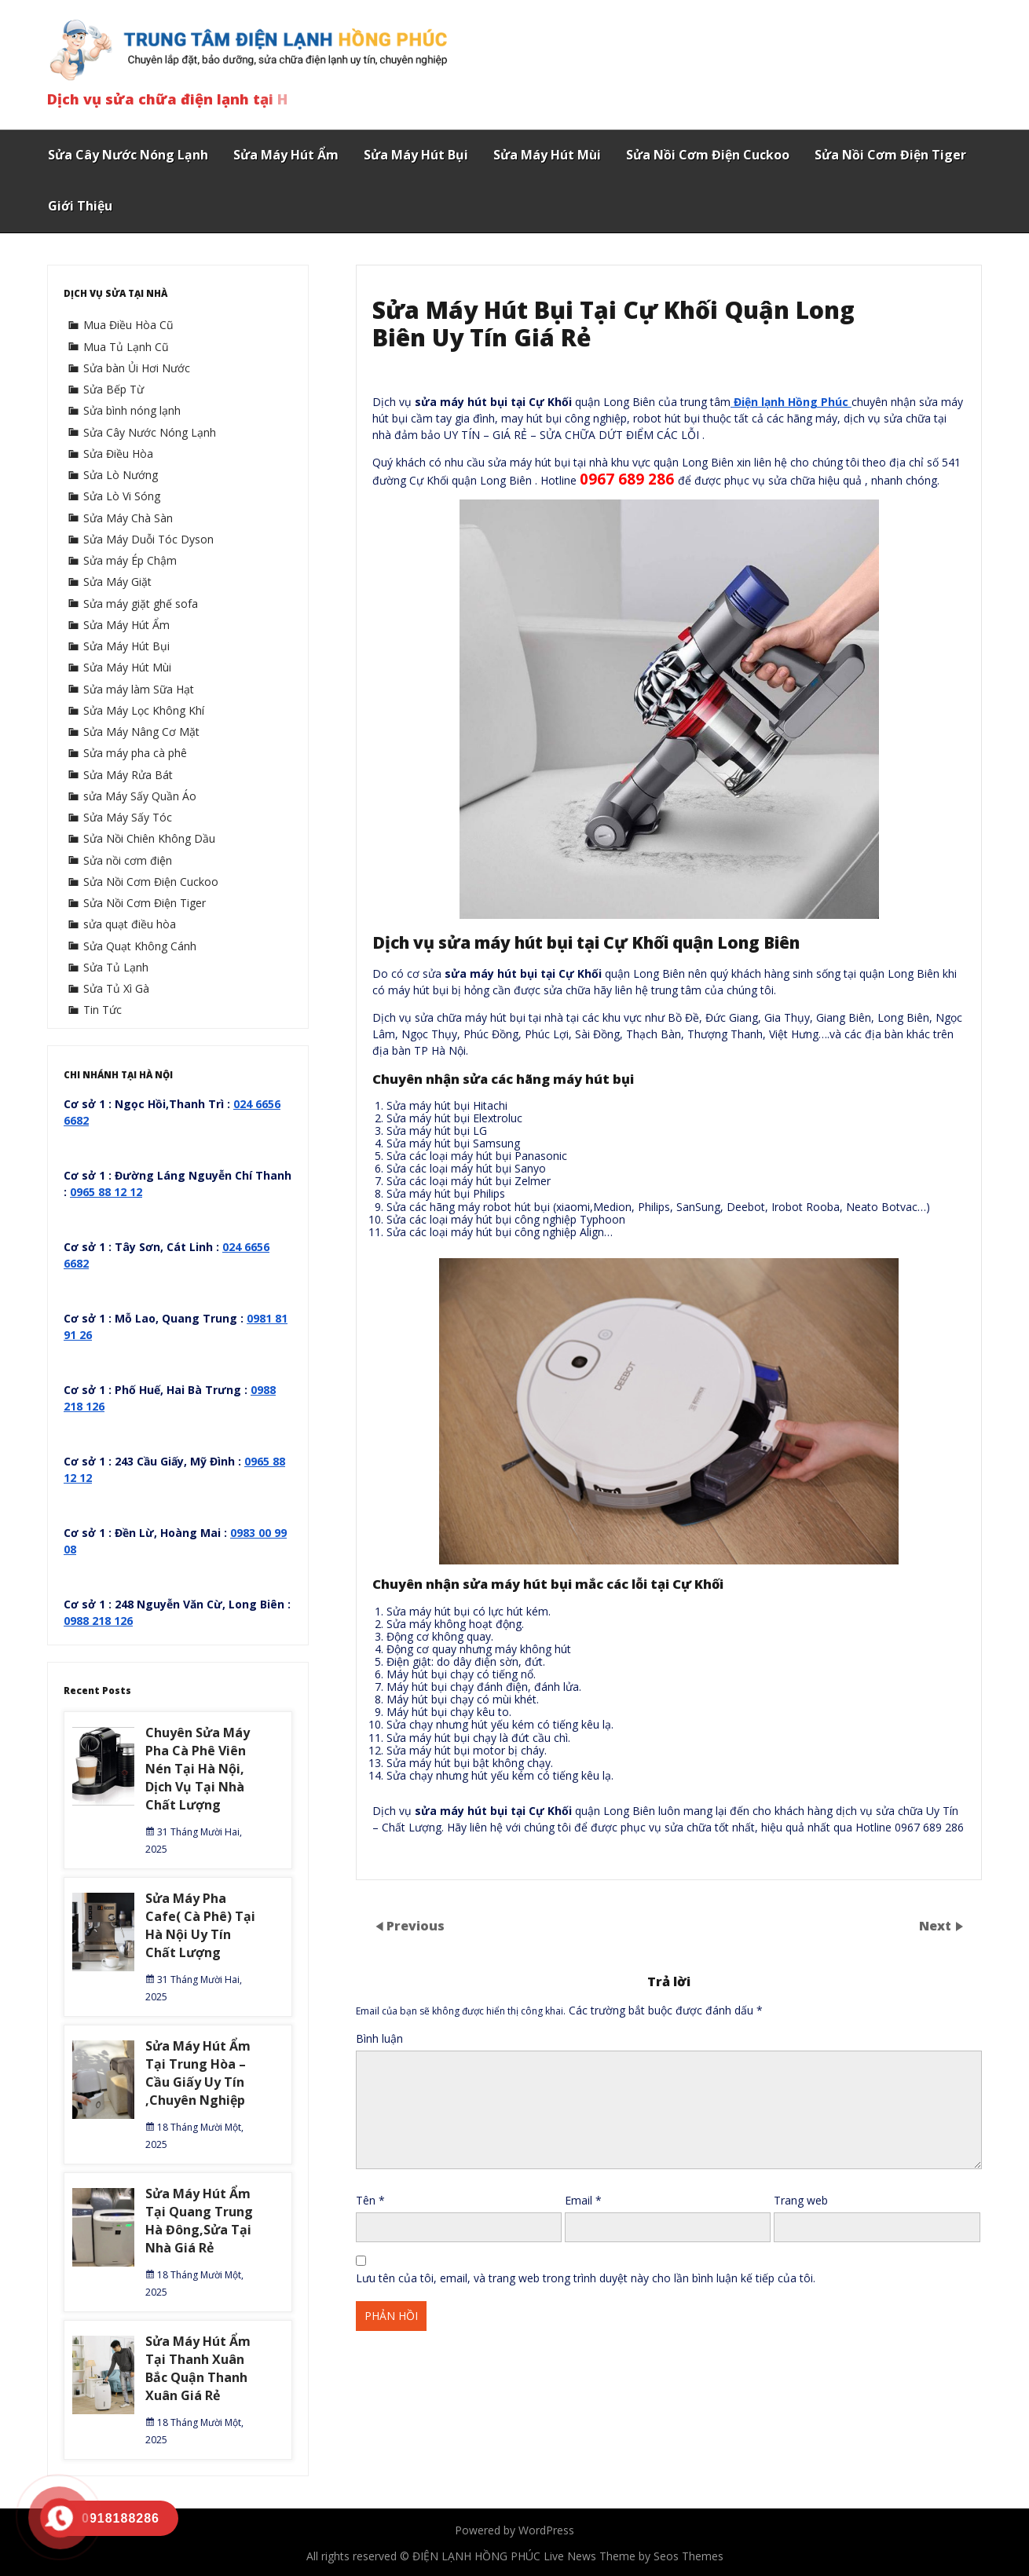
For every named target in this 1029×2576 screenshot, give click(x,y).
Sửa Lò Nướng (120, 474)
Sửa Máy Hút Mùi (547, 154)
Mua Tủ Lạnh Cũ (126, 346)
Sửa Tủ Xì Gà (116, 988)
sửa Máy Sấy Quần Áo (139, 796)
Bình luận (379, 2038)
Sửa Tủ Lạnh (115, 967)
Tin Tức (102, 1009)
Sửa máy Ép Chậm (130, 560)
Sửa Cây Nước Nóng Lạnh (128, 154)
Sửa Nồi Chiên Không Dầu (149, 838)
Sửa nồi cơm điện (127, 860)
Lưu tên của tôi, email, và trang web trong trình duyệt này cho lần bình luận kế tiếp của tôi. (585, 2277)
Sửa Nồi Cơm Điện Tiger (890, 154)
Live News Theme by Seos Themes (633, 2556)
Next (936, 1925)
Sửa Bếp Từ (113, 389)
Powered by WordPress (514, 2530)
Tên (370, 2200)
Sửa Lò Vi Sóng (121, 495)
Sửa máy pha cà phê (135, 752)
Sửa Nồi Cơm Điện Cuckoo (707, 154)
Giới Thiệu (80, 205)
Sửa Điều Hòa (118, 453)
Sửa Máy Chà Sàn (128, 517)
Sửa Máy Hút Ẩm (286, 154)
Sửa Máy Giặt (117, 581)
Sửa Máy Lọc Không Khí (143, 710)
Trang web (801, 2200)
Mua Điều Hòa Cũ (128, 324)
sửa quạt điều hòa (129, 924)
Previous (415, 1925)
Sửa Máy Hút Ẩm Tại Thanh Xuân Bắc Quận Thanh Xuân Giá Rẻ (198, 2368)
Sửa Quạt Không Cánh (139, 946)
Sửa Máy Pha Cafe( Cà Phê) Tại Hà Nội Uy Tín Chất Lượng (200, 1925)
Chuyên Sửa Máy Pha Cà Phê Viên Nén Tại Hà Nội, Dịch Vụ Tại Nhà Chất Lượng (197, 1768)
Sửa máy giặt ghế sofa (140, 603)
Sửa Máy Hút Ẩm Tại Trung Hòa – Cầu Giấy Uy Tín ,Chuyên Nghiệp (198, 2073)
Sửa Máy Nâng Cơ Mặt (141, 731)
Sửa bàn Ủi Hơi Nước (136, 367)
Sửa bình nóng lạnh (132, 410)
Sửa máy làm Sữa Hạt (138, 689)
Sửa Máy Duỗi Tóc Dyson (148, 539)
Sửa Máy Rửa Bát (128, 774)
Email (583, 2200)
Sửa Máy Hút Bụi (416, 154)
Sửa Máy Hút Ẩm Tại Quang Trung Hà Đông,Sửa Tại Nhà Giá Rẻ (199, 2220)
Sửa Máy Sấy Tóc (127, 817)
